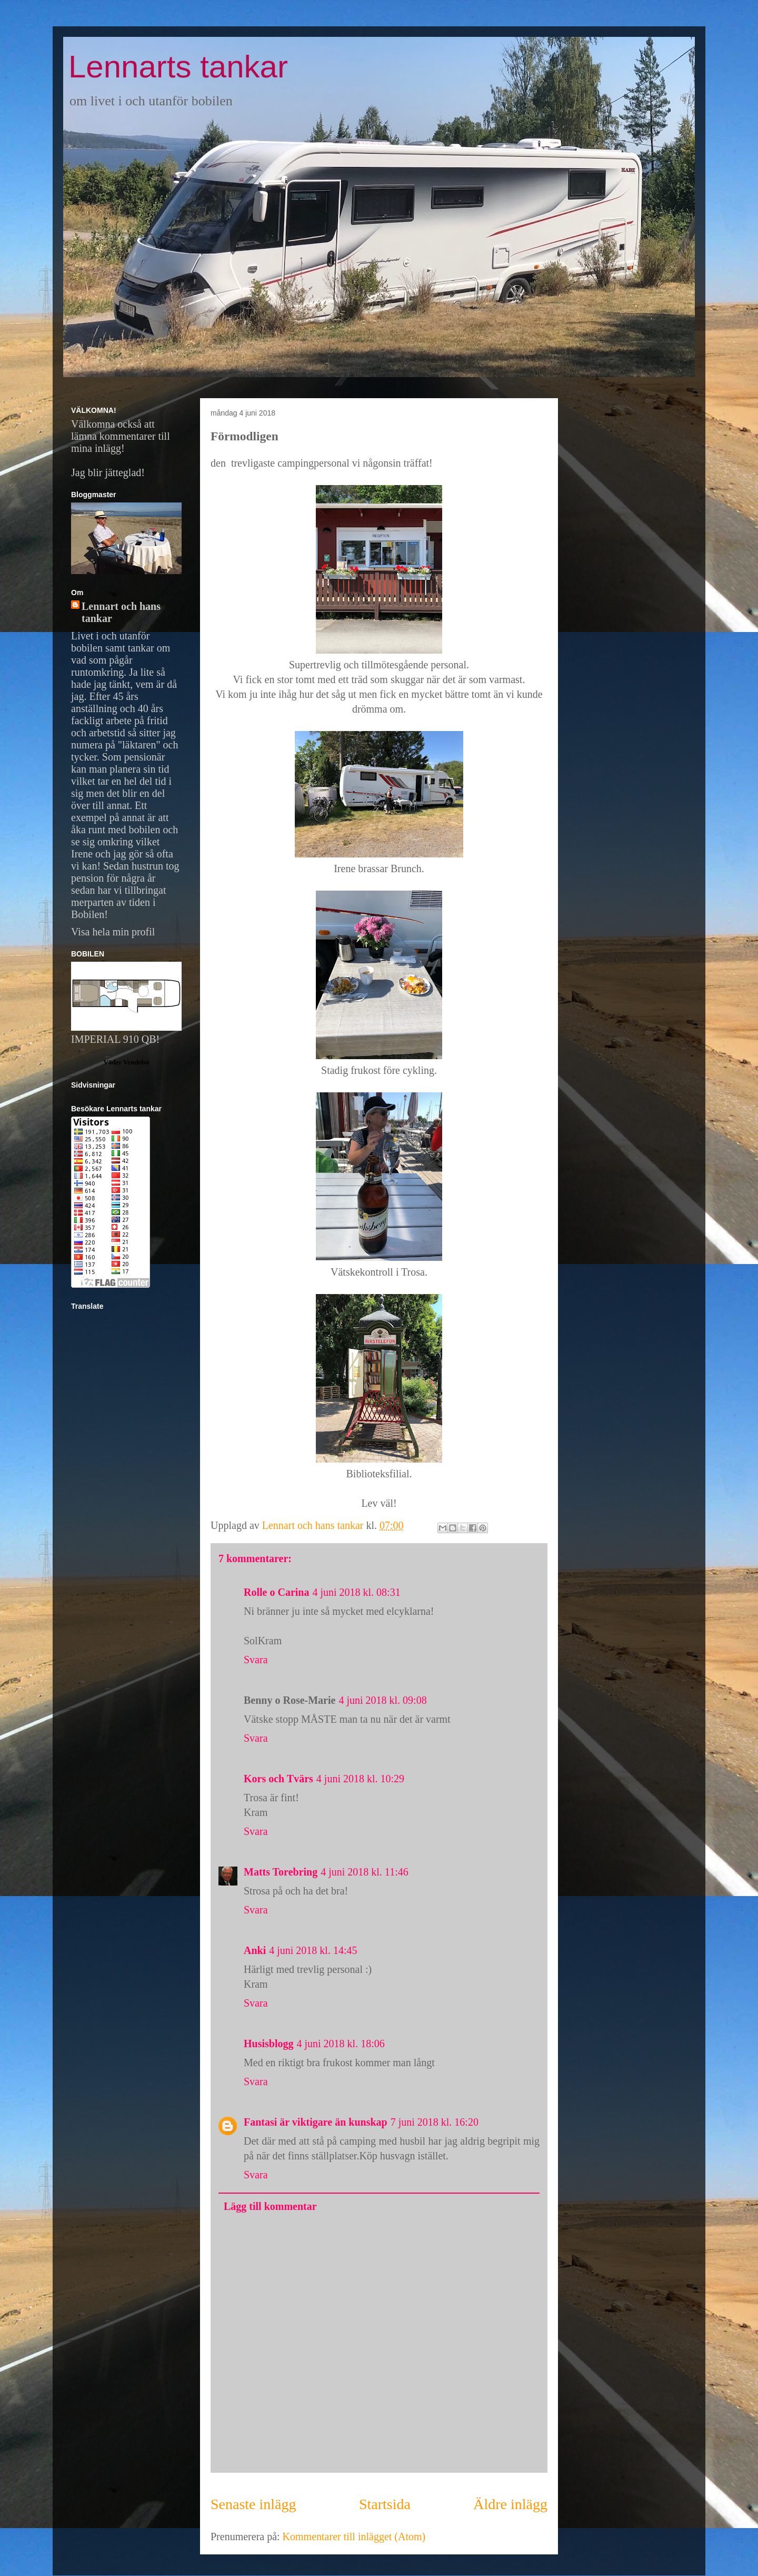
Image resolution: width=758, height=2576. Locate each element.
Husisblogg (268, 2043)
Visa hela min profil (113, 931)
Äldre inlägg (510, 2504)
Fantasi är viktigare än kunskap (315, 2122)
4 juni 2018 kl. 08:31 (356, 1592)
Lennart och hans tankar (121, 612)
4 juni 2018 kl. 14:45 (313, 1950)
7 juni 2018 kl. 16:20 (434, 2122)
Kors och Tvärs (278, 1778)
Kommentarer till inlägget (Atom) (354, 2536)
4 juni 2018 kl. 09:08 (382, 1700)
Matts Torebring (280, 1872)
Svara (256, 1659)
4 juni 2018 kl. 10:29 (360, 1778)
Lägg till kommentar (270, 2206)
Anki (255, 1950)
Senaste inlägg (253, 2504)
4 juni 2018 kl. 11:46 (364, 1872)
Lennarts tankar (178, 66)
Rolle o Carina (276, 1592)
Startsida (385, 2504)
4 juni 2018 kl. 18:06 (340, 2043)
